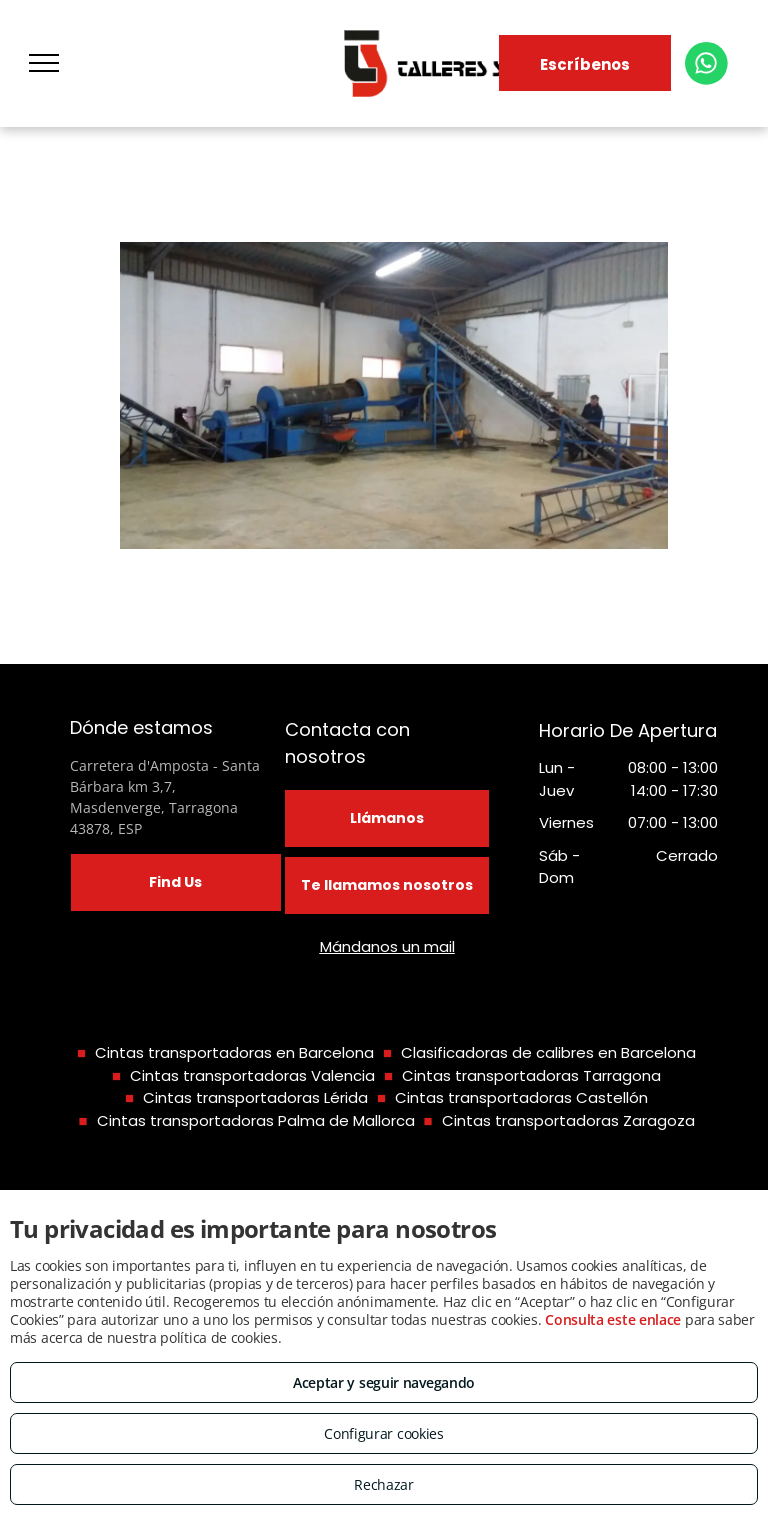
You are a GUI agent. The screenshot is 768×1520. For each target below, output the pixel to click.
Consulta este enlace (613, 1319)
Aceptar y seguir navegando (384, 1382)
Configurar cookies (384, 1433)
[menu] (44, 63)
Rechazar (384, 1484)
